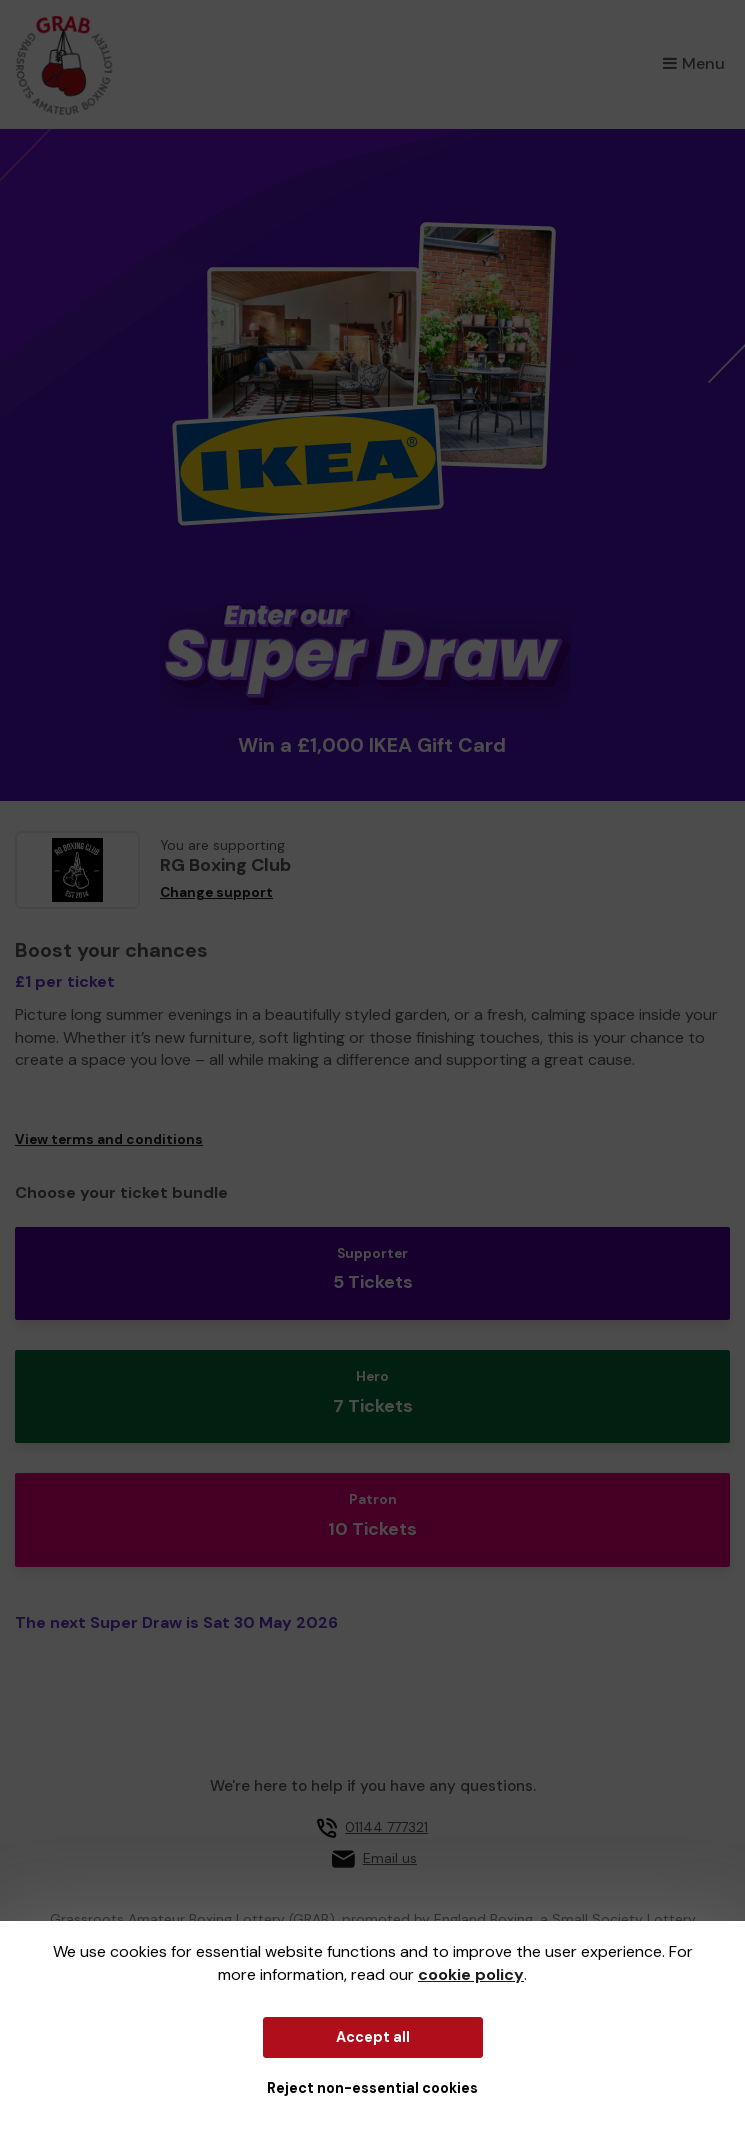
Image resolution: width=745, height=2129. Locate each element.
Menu (694, 63)
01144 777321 (386, 1827)
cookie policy (471, 1974)
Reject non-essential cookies (372, 2088)
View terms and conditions (109, 1139)
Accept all (373, 2037)
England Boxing (483, 1919)
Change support (216, 892)
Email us (390, 1858)
